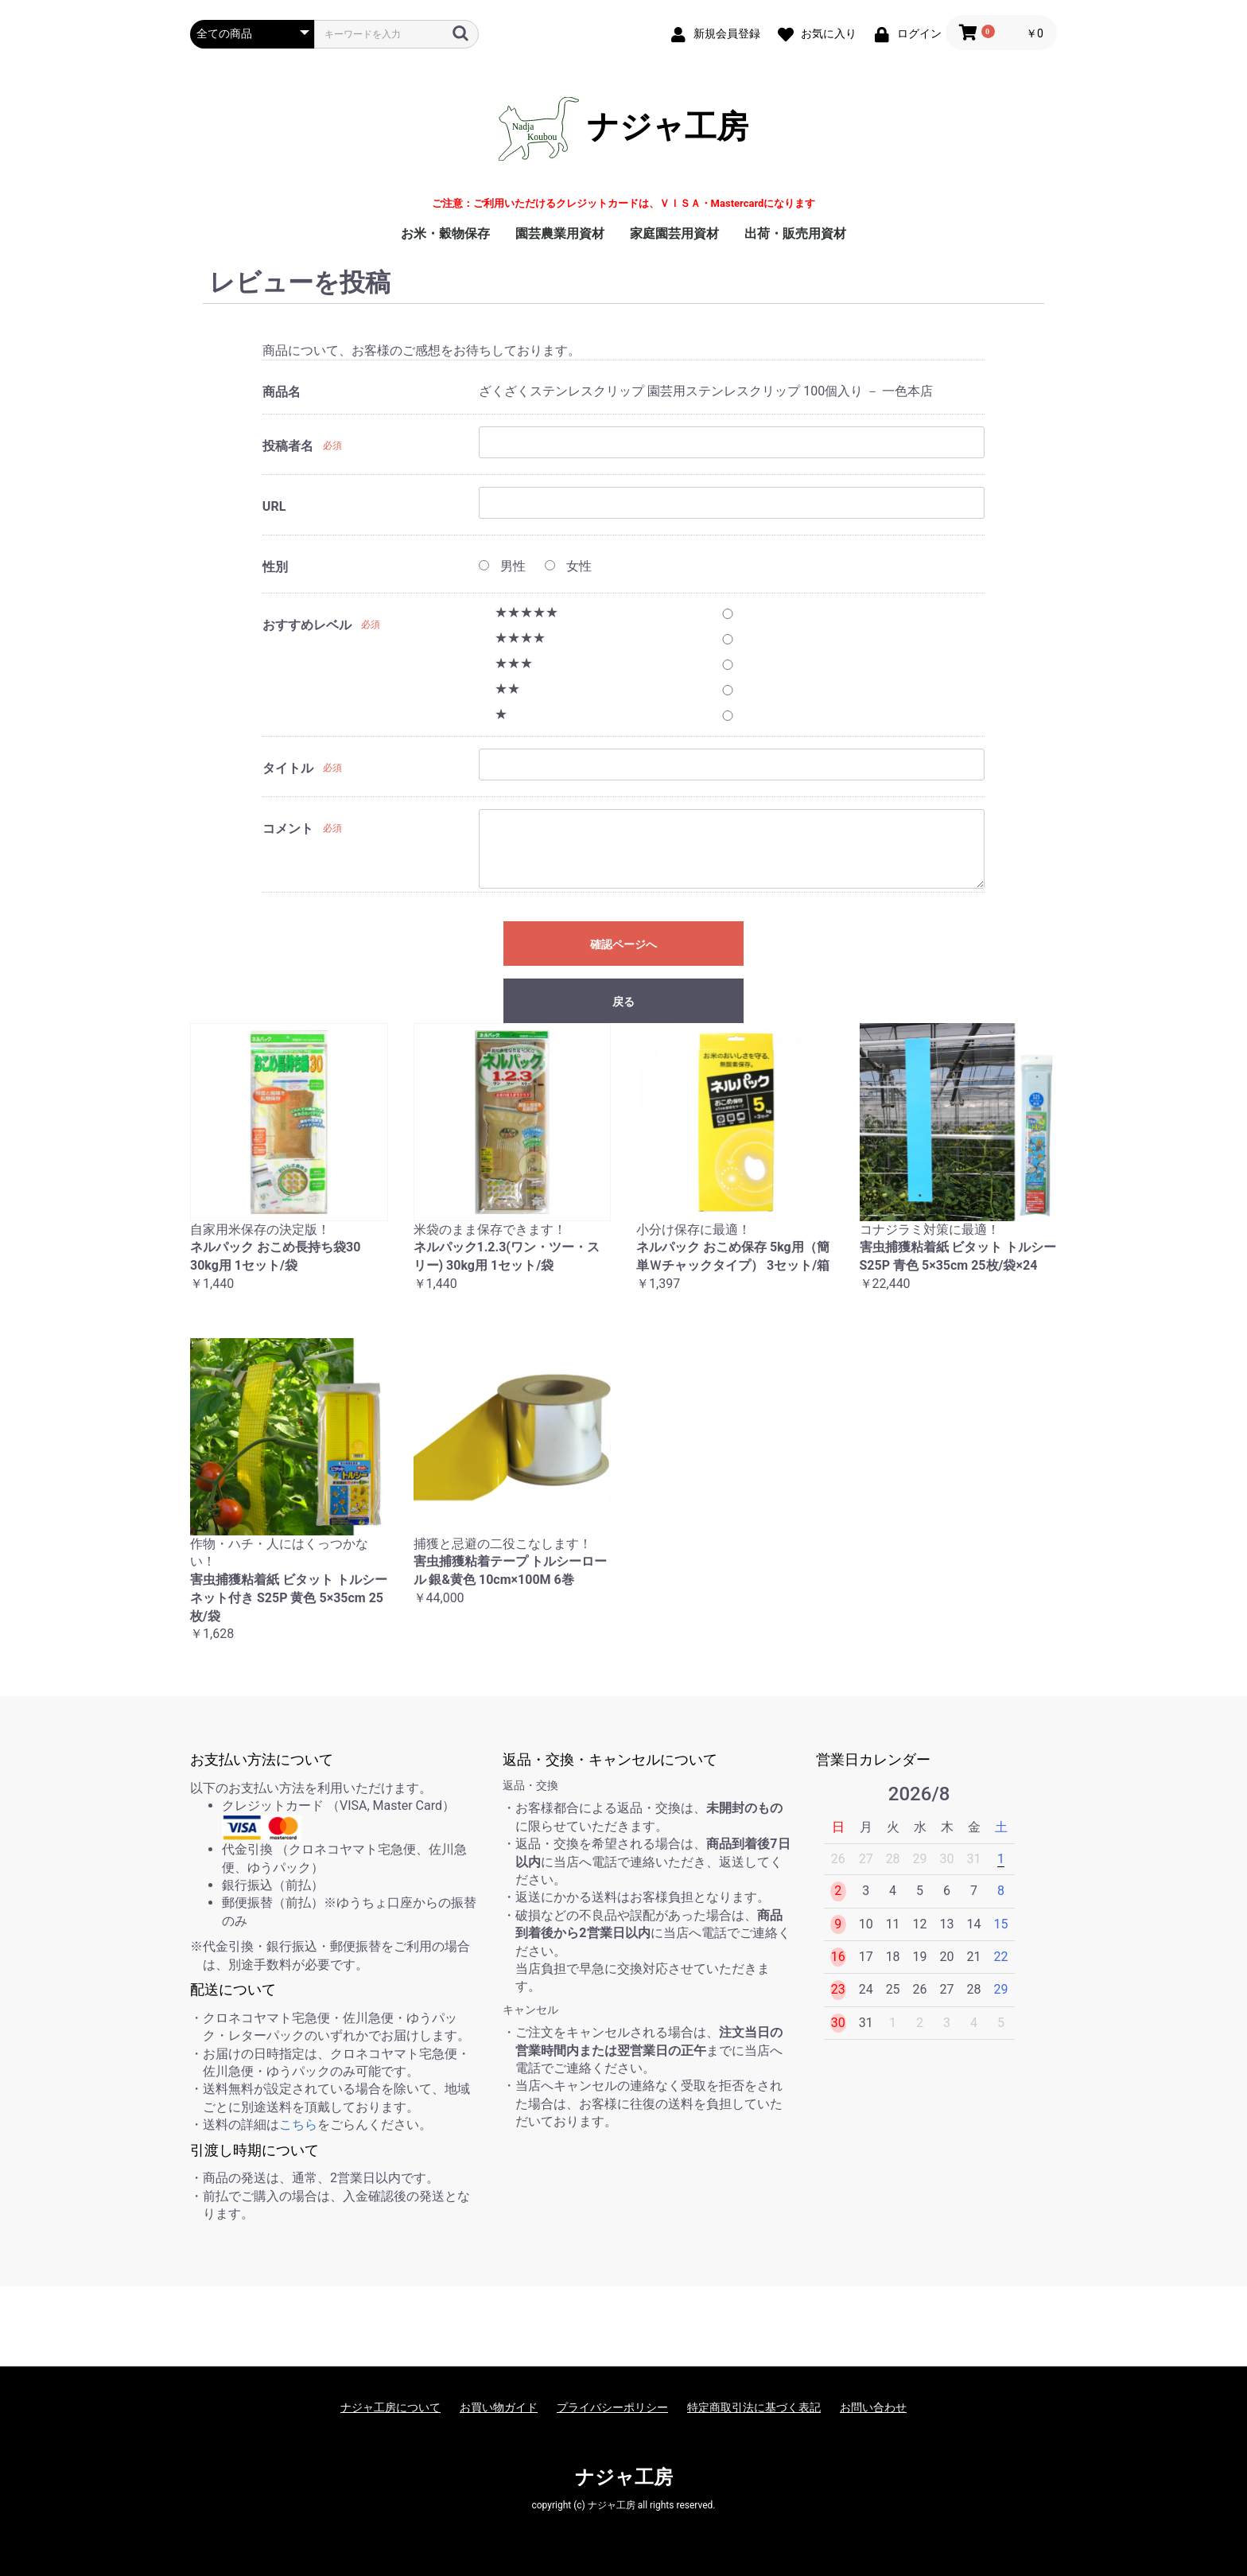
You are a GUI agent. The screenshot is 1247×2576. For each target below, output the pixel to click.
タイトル (287, 768)
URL (274, 506)
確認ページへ (623, 944)
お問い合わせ (873, 2407)
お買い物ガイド (499, 2407)
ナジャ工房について (390, 2407)
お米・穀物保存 (445, 233)
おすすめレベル (307, 624)
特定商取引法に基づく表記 (754, 2407)
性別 (275, 566)
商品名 (281, 391)
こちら (298, 2124)
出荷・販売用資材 (795, 233)
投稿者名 (287, 445)
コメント (287, 828)
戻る (623, 1001)
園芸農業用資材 (559, 233)
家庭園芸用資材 (674, 233)
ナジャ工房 (623, 129)
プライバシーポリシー (612, 2407)
